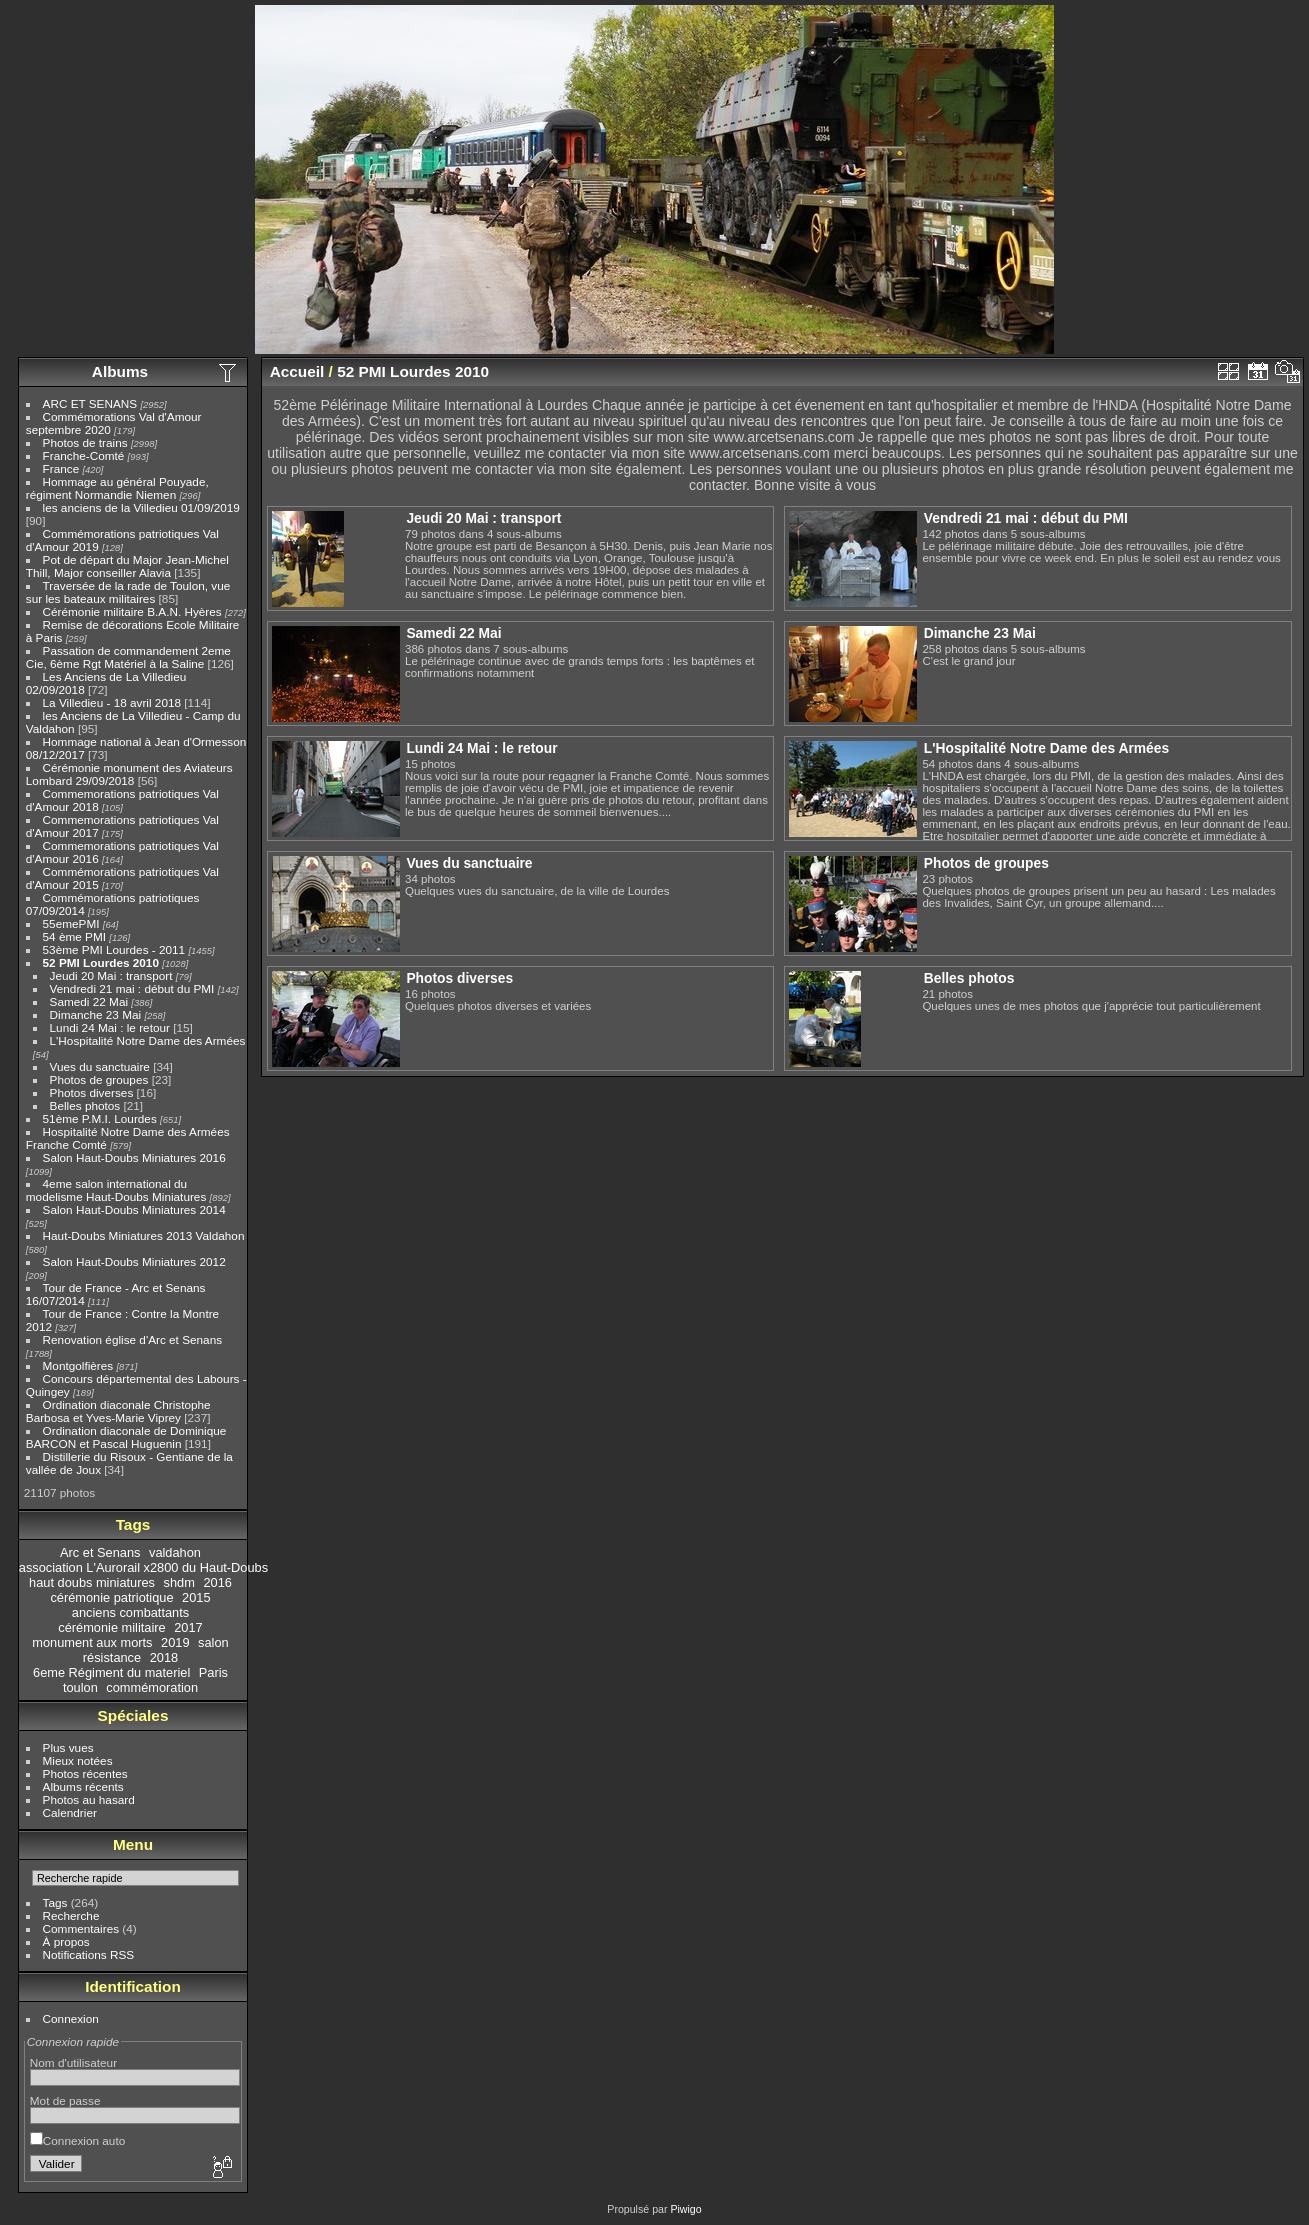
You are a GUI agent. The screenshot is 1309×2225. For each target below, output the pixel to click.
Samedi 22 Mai (89, 1001)
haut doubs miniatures (92, 1582)
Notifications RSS (89, 1954)
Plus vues (68, 1747)
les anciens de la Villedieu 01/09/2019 (141, 507)
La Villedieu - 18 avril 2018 (112, 702)
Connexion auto (77, 2140)
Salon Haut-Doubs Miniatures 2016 (134, 1157)
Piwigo (685, 2209)
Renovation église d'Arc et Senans (133, 1339)
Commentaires (81, 1928)
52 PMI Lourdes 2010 (101, 962)
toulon (80, 1687)
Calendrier (70, 1812)
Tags (55, 1902)
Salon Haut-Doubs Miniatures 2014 (134, 1209)
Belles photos (85, 1105)
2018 (164, 1657)
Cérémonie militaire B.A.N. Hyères (132, 611)
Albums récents (83, 1786)
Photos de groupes (99, 1079)
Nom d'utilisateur (73, 2062)
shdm (179, 1582)
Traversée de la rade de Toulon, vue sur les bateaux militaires (128, 592)
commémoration (152, 1687)
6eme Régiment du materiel (111, 1672)
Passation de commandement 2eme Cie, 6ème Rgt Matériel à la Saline (128, 657)
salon (213, 1642)
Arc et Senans (100, 1552)
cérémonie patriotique (111, 1597)
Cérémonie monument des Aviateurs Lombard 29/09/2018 (129, 774)
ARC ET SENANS (90, 403)
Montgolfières (78, 1365)
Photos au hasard (89, 1799)
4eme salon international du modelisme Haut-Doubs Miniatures (116, 1190)
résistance (112, 1657)
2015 (196, 1597)
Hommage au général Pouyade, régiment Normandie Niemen (117, 488)
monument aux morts (92, 1642)
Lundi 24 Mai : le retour (110, 1027)
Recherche (71, 1915)
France (61, 468)
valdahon (175, 1552)
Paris (213, 1672)
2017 (188, 1627)
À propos (66, 1941)
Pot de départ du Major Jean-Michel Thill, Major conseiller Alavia (127, 566)
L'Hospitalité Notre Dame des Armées (148, 1040)
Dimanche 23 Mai (96, 1014)
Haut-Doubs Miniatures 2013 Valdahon (144, 1235)
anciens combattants (130, 1612)
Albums (120, 371)
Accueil (297, 371)
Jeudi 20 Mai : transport (111, 975)
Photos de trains (85, 442)
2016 (217, 1582)
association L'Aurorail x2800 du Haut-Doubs (143, 1567)
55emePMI (71, 923)
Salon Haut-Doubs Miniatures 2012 (134, 1261)
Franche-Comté (84, 455)
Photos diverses (92, 1092)
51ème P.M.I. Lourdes (100, 1118)
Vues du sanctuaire (100, 1066)
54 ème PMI (74, 936)
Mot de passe (65, 2100)
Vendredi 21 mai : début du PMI (132, 988)
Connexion (71, 2018)
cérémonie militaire (111, 1627)
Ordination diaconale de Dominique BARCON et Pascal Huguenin (126, 1437)
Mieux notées (78, 1760)
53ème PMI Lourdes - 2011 (114, 949)
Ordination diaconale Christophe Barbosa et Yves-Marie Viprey (118, 1411)
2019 (175, 1642)
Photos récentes (85, 1773)
